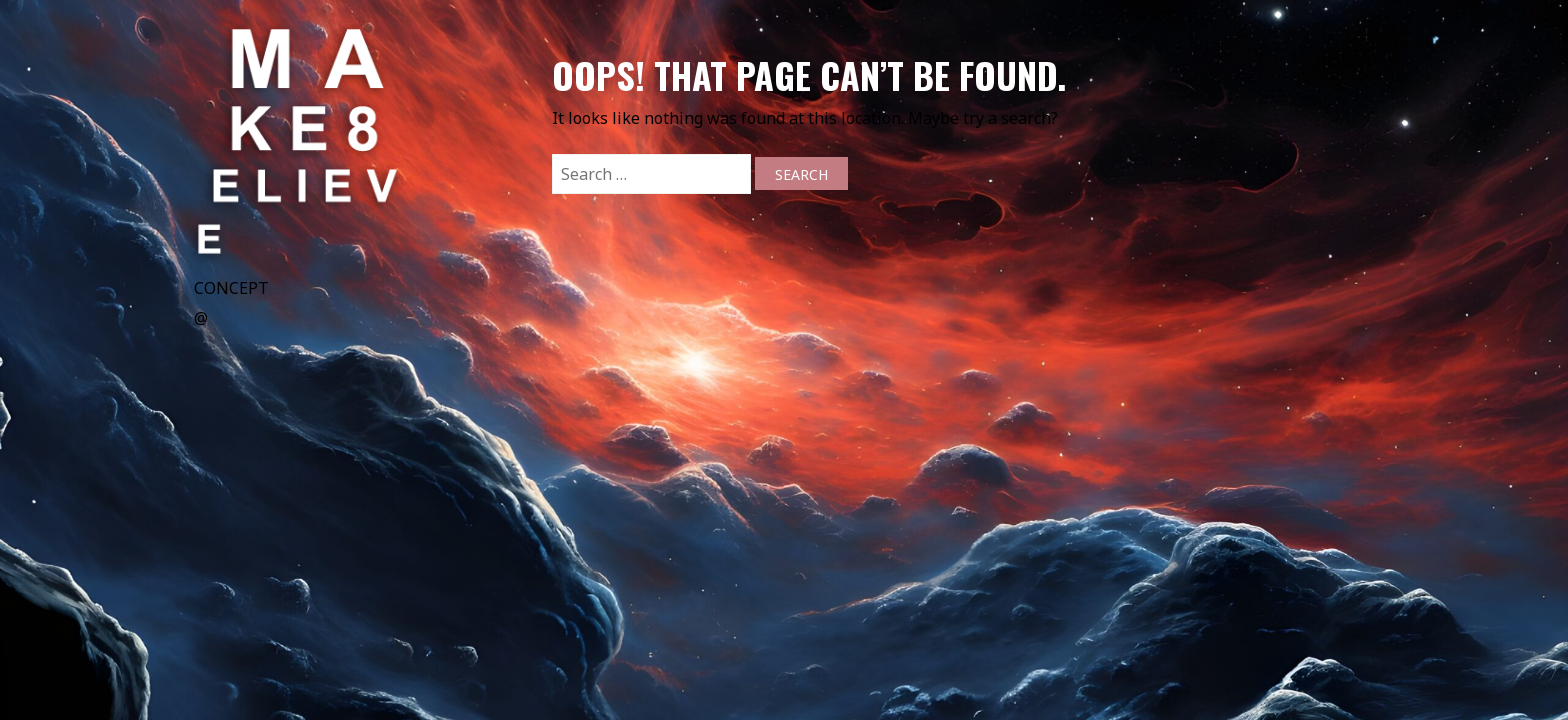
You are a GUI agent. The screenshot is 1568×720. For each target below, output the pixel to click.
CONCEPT (231, 288)
